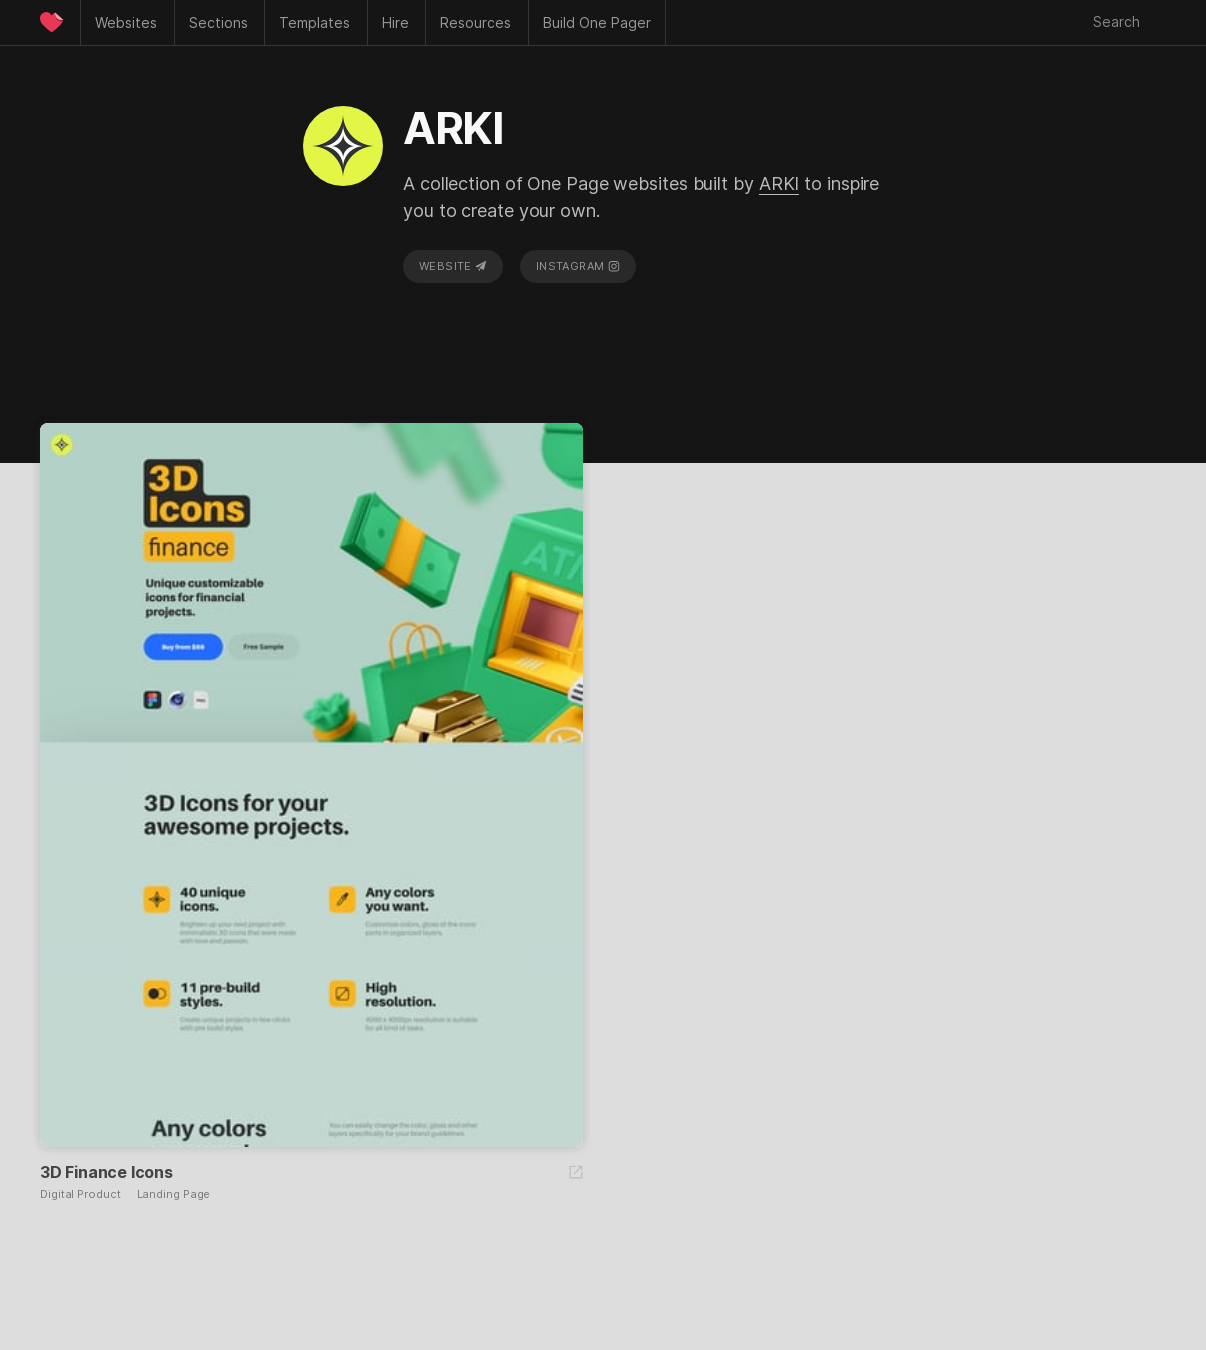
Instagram (578, 266)
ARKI (779, 183)
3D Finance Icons (106, 1172)
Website (453, 266)
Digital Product (80, 1194)
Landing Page (174, 1194)
